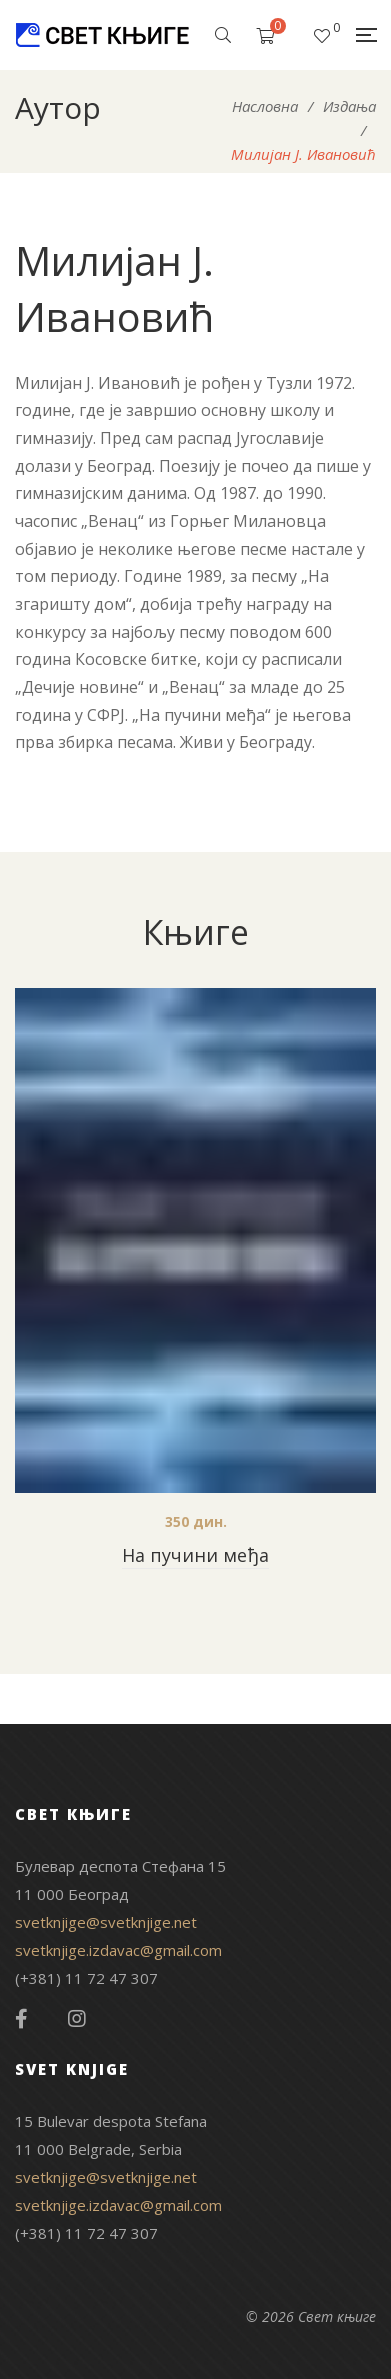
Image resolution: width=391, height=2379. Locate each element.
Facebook (21, 2019)
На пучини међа (195, 1555)
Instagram (77, 2019)
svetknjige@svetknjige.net (106, 1922)
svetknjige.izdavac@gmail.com (118, 1950)
